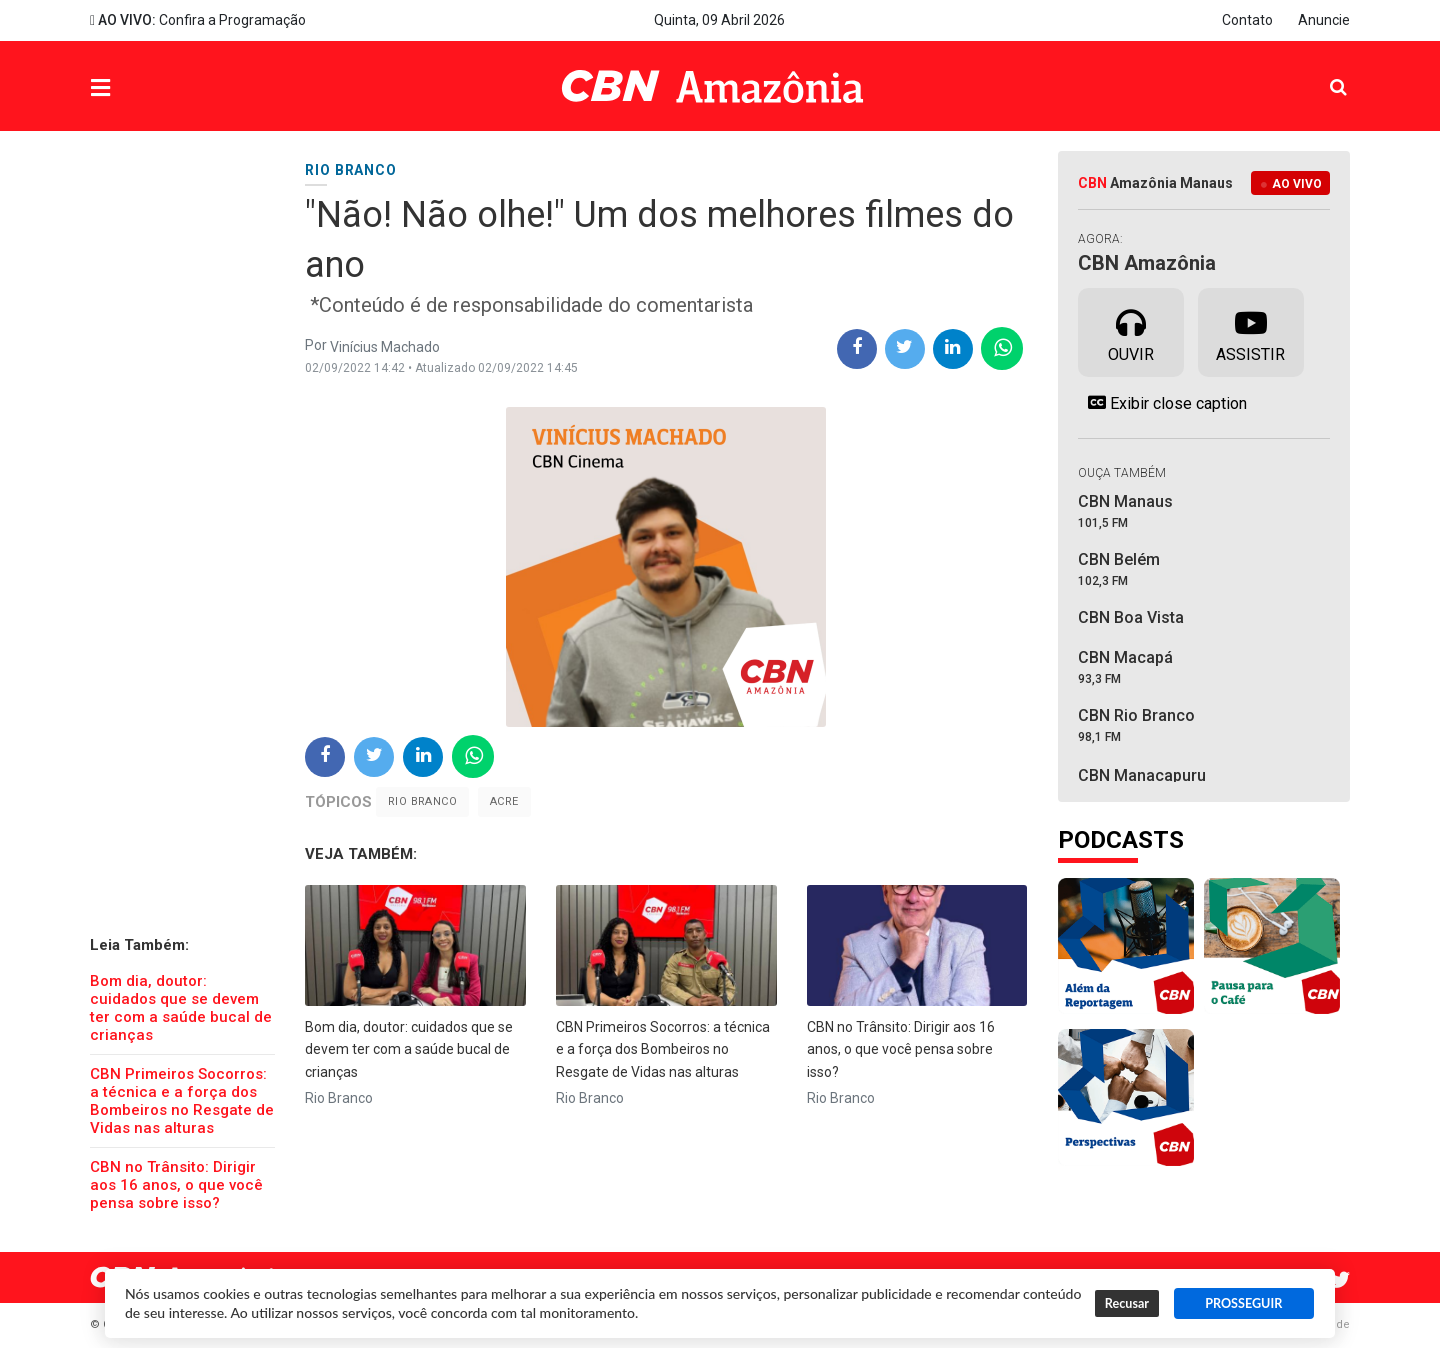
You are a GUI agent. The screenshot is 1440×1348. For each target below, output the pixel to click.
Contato (1247, 20)
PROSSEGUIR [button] (1243, 1303)
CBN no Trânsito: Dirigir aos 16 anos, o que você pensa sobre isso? (176, 1185)
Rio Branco (422, 801)
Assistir (1250, 331)
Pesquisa (1322, 71)
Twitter (1340, 1280)
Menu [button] (141, 88)
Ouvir (1131, 331)
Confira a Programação (198, 20)
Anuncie (1324, 20)
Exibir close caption (1162, 403)
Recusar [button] (1127, 1303)
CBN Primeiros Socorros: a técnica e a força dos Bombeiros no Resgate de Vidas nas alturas (182, 1101)
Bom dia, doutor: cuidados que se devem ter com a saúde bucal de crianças (181, 1008)
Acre (504, 801)
